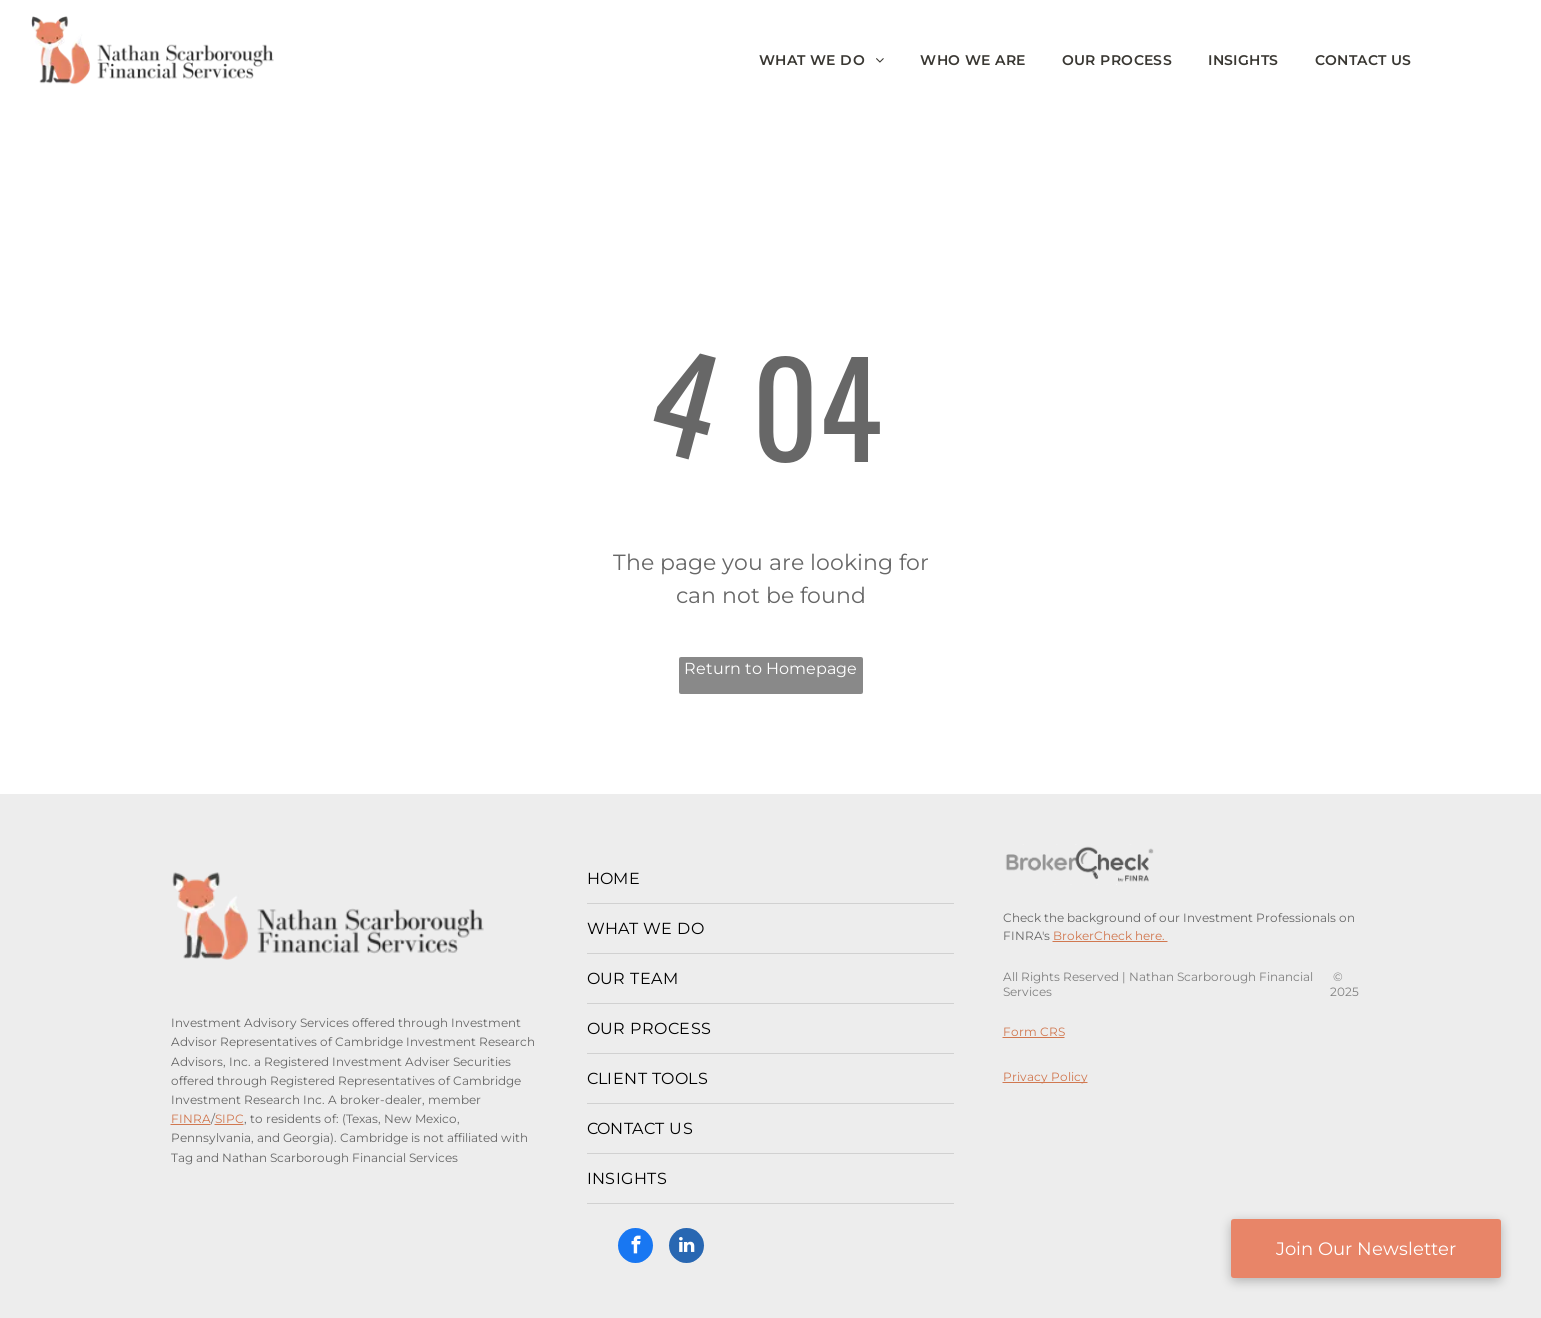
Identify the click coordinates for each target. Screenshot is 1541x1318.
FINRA (191, 1118)
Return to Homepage (770, 668)
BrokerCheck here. (1110, 935)
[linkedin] (686, 1248)
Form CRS (1034, 1031)
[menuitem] (822, 60)
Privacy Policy (1045, 1076)
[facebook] (635, 1248)
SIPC (229, 1118)
